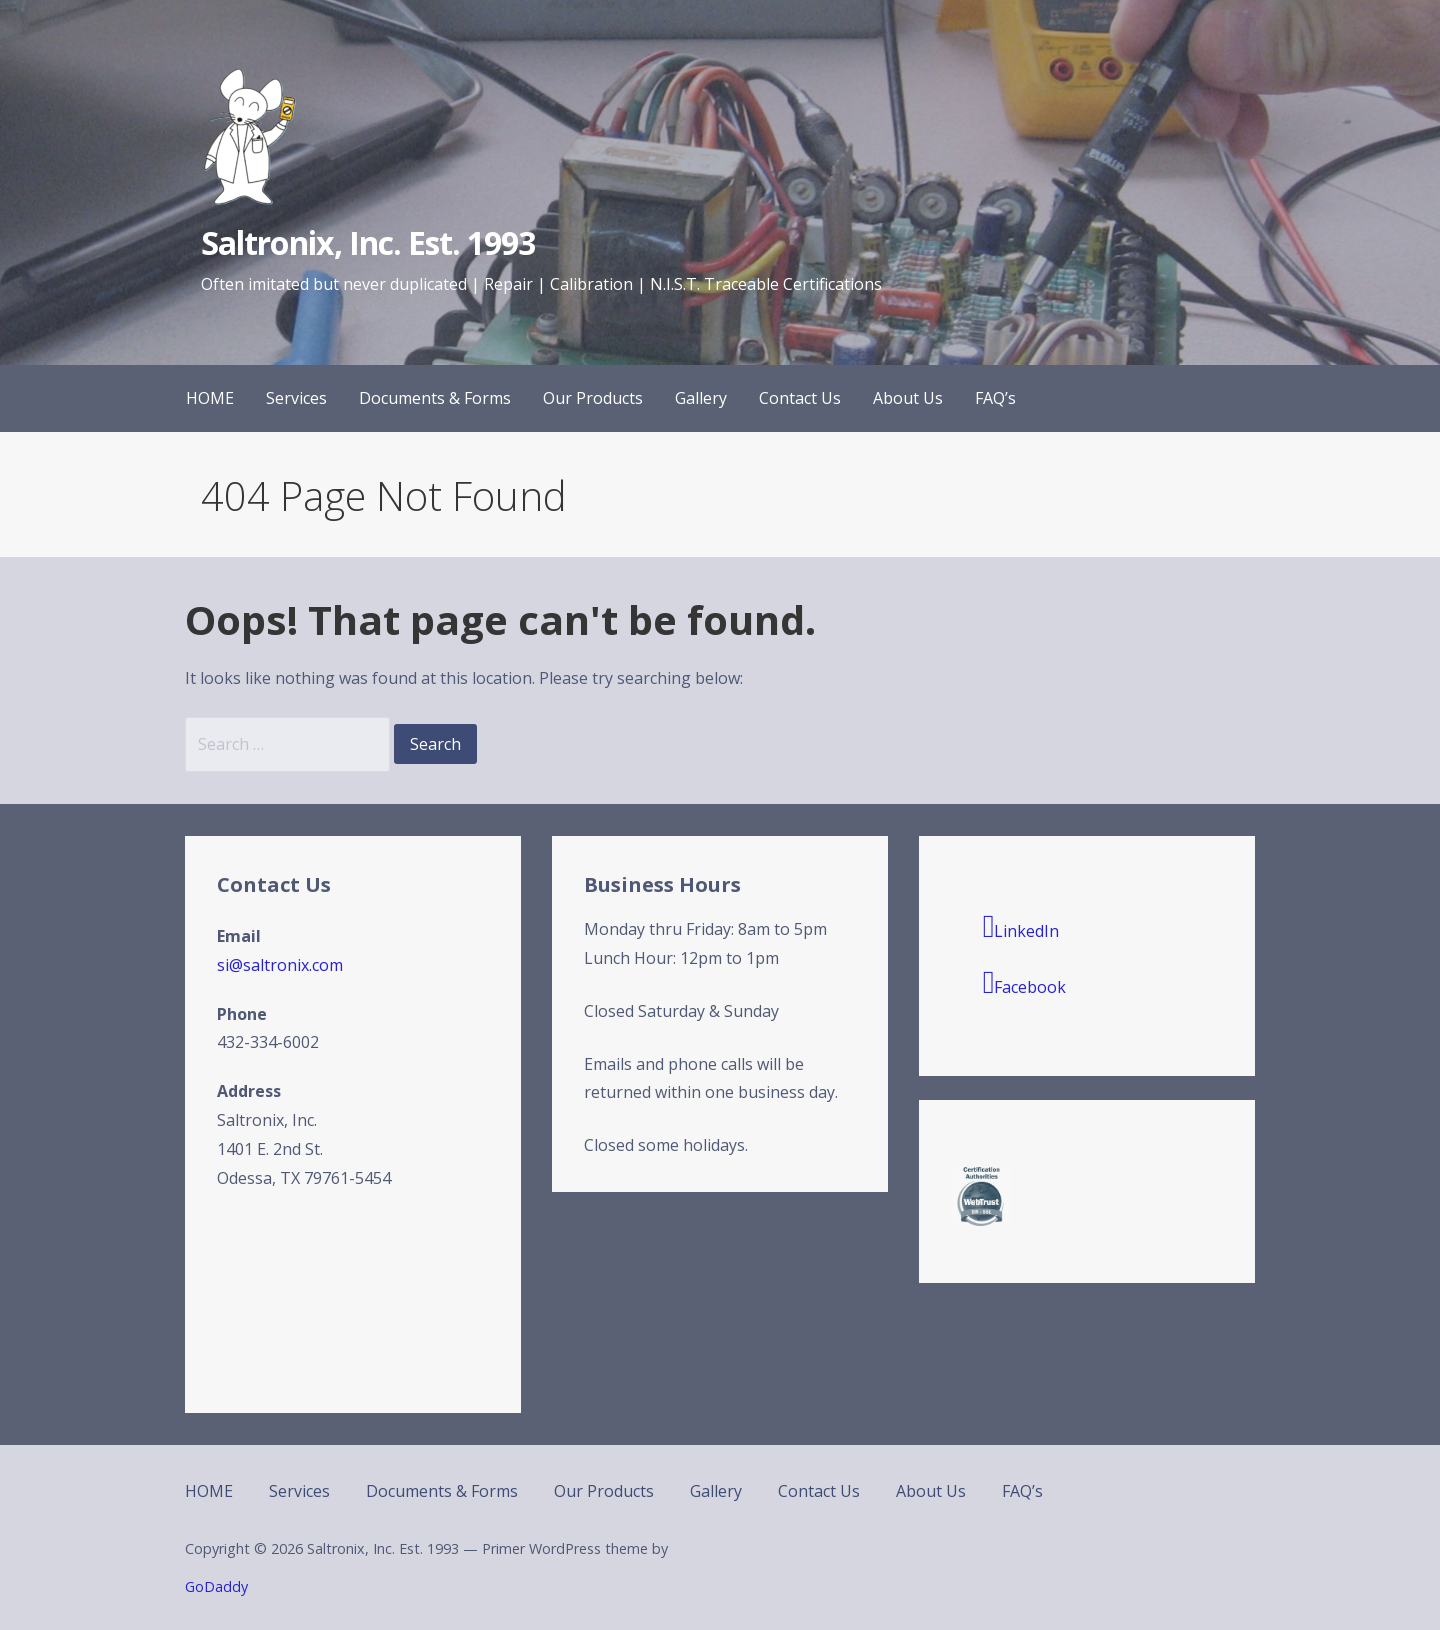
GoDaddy (216, 1586)
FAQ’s (995, 398)
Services (296, 398)
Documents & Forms (435, 398)
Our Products (593, 398)
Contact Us (800, 398)
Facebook (1025, 982)
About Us (908, 398)
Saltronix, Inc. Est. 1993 (368, 242)
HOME (210, 398)
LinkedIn (1021, 926)
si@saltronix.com (280, 965)
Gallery (701, 398)
